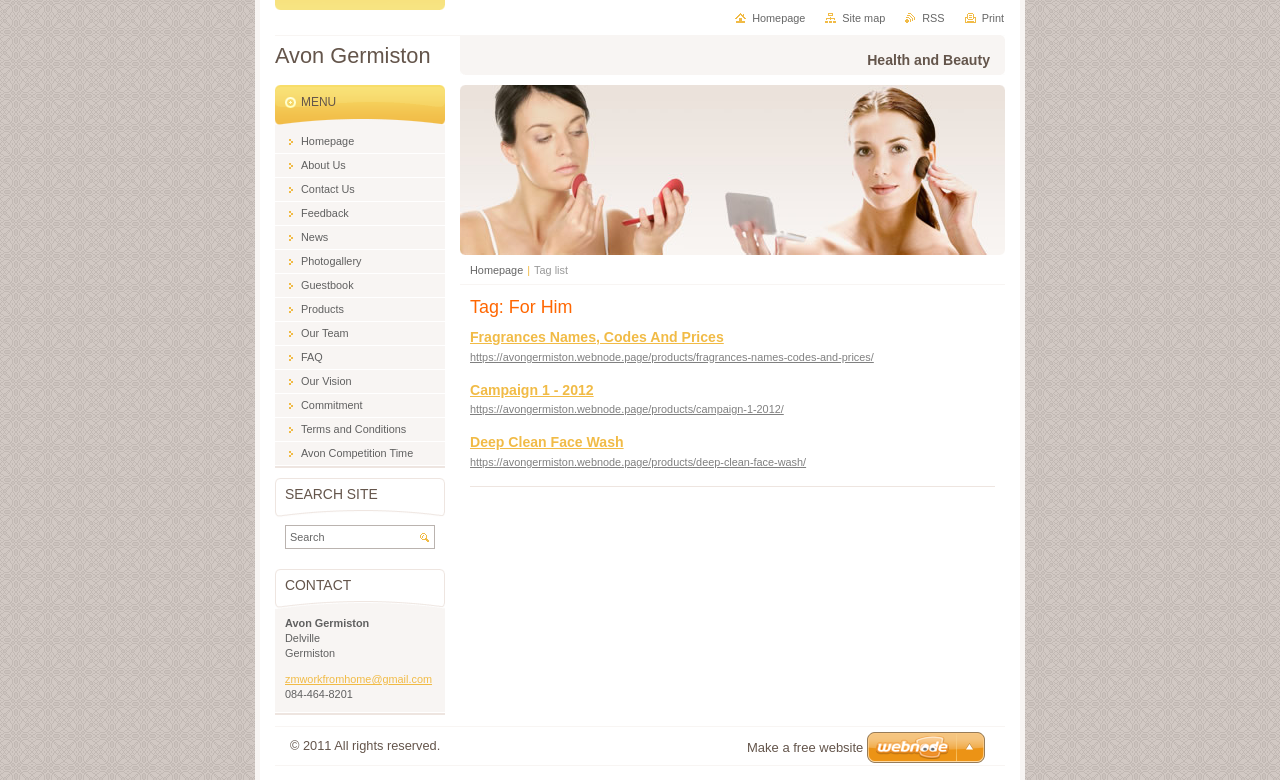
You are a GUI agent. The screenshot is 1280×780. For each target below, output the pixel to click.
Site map (863, 18)
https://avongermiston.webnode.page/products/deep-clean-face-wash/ (638, 462)
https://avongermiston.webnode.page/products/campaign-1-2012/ (627, 409)
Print (993, 18)
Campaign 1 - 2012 (532, 390)
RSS (933, 18)
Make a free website (805, 747)
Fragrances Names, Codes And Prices (597, 337)
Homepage (496, 270)
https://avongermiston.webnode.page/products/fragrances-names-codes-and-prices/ (672, 357)
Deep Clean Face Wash (547, 442)
